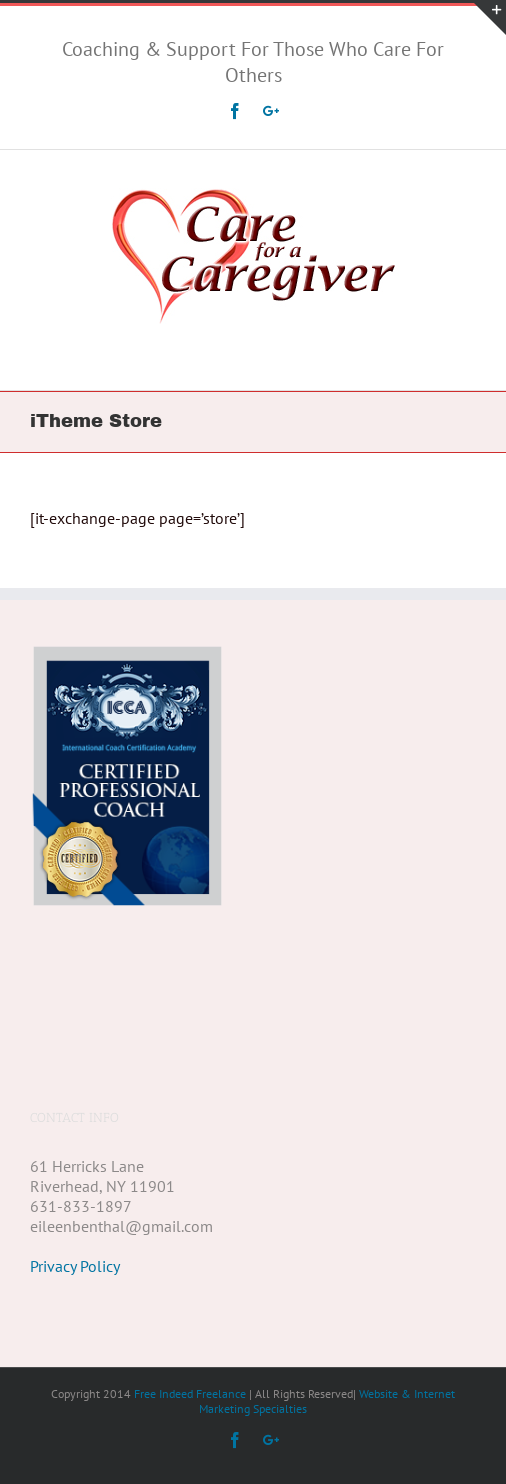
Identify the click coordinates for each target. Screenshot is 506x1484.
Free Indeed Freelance (190, 1314)
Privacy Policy (75, 1187)
